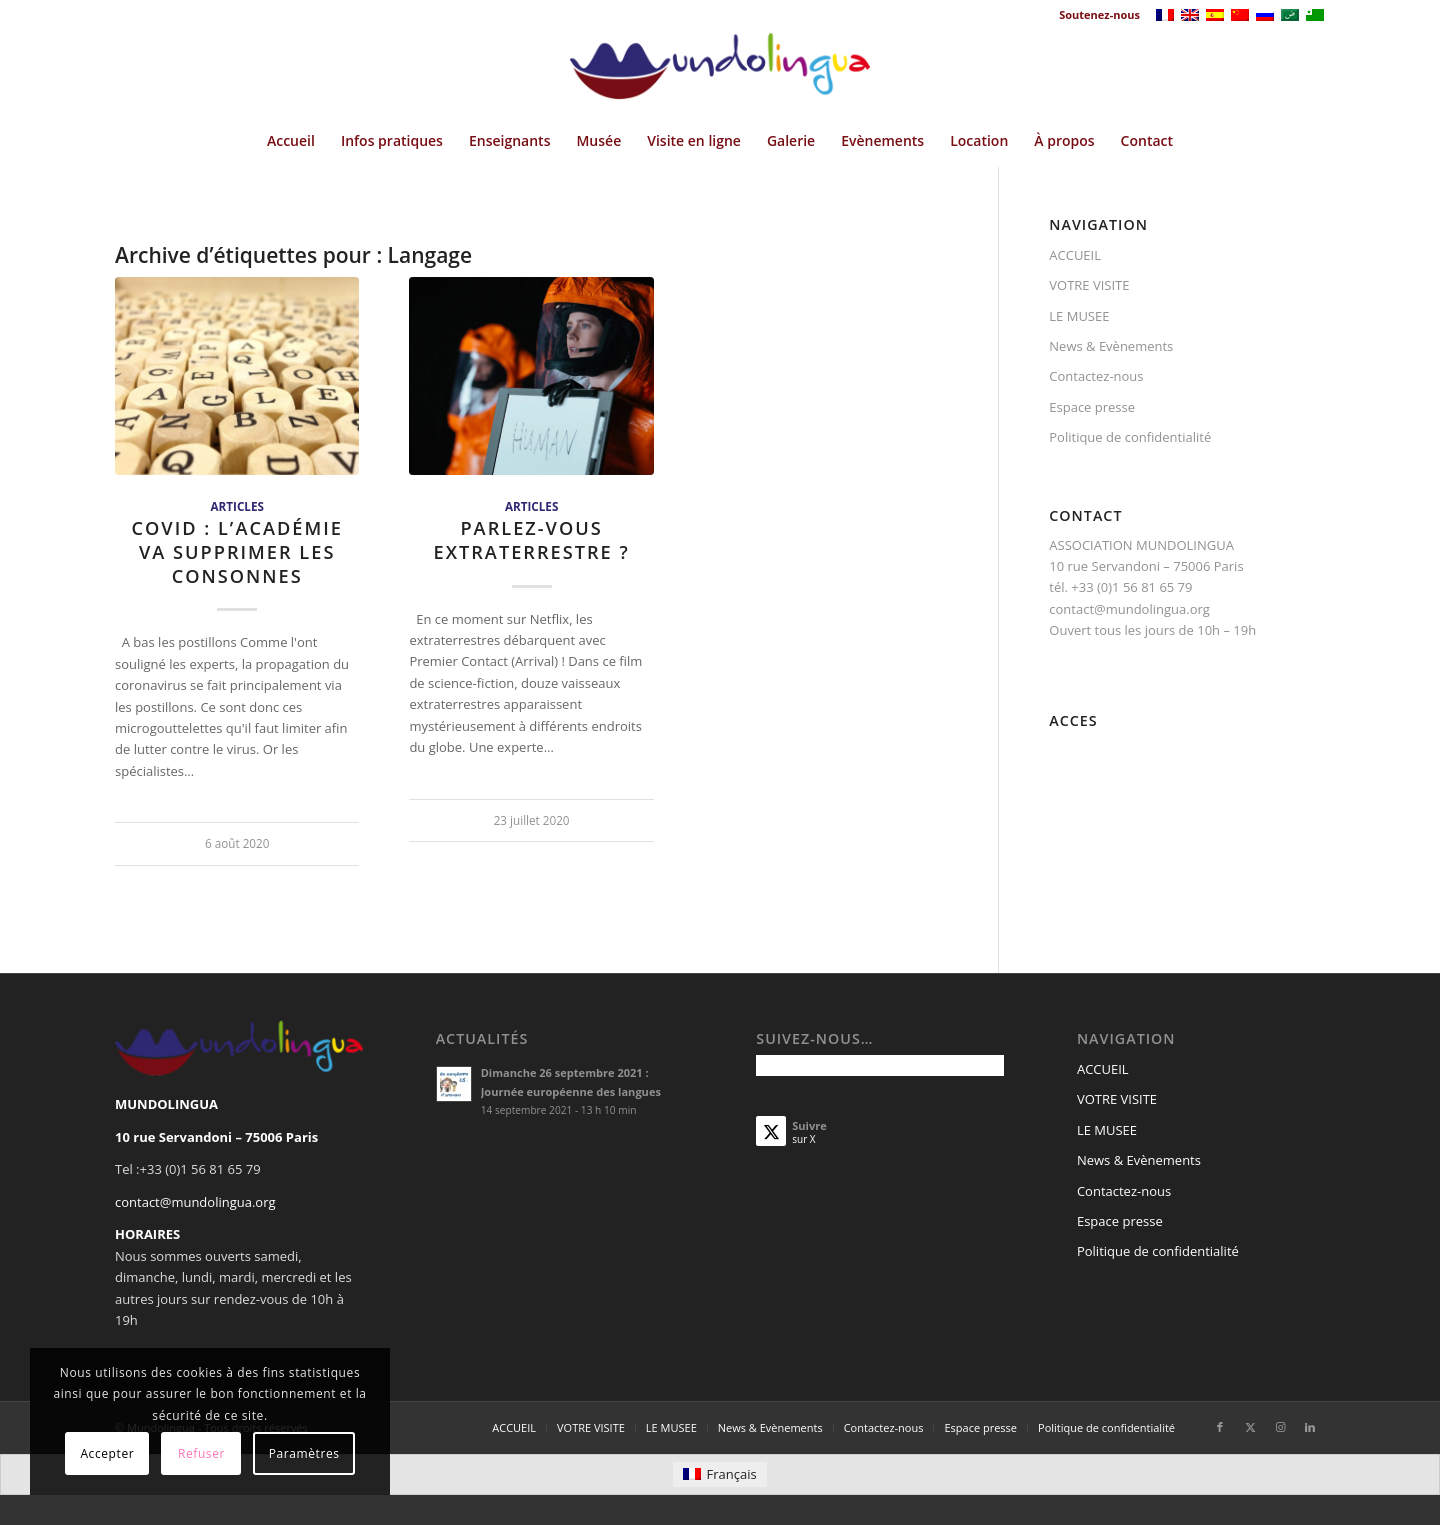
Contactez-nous (1096, 376)
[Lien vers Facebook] (1220, 1427)
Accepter (107, 1453)
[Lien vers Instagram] (1280, 1427)
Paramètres (304, 1453)
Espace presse (1092, 407)
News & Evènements (1111, 346)
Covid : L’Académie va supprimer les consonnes (237, 551)
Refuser (201, 1453)
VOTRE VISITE (1089, 285)
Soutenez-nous (1099, 14)
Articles (236, 506)
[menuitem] (1094, 15)
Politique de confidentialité (1130, 437)
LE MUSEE (1079, 316)
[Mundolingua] (720, 73)
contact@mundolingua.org (195, 1202)
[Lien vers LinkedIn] (1310, 1427)
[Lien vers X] (1250, 1427)
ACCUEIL (1075, 255)
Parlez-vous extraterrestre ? (532, 540)
